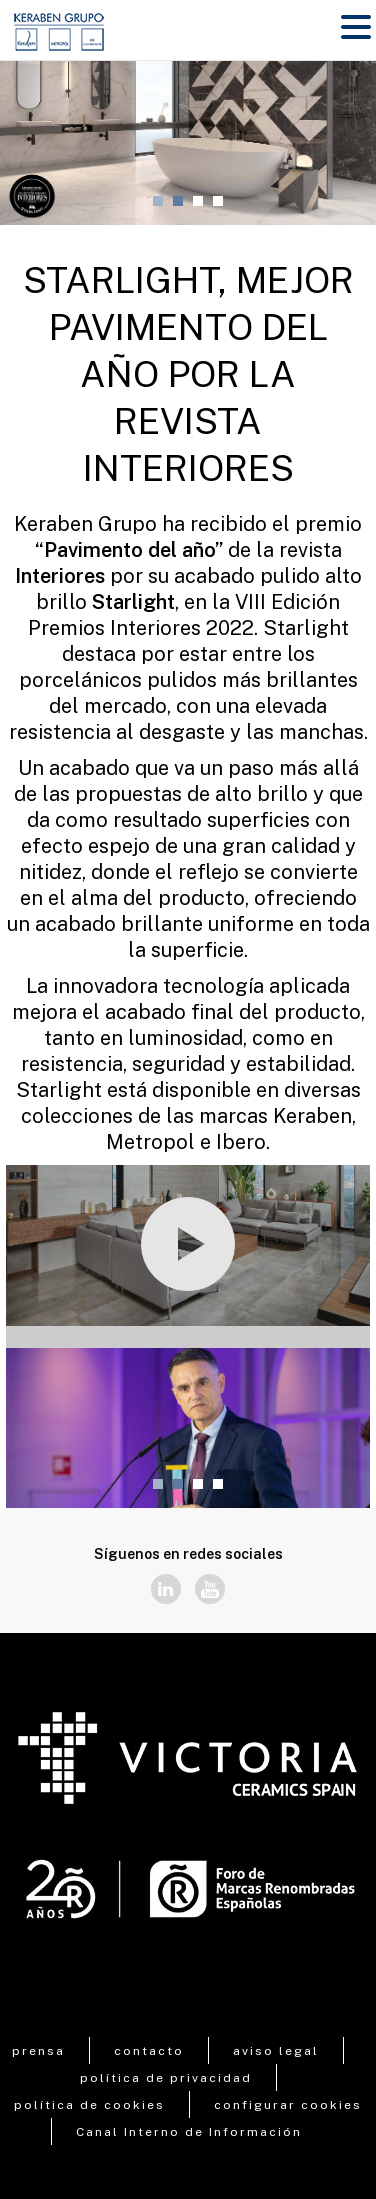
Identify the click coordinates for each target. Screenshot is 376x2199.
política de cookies (89, 2105)
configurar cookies (288, 2105)
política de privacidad (166, 2078)
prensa (38, 2051)
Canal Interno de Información (189, 2132)
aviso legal (276, 2051)
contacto (149, 2051)
